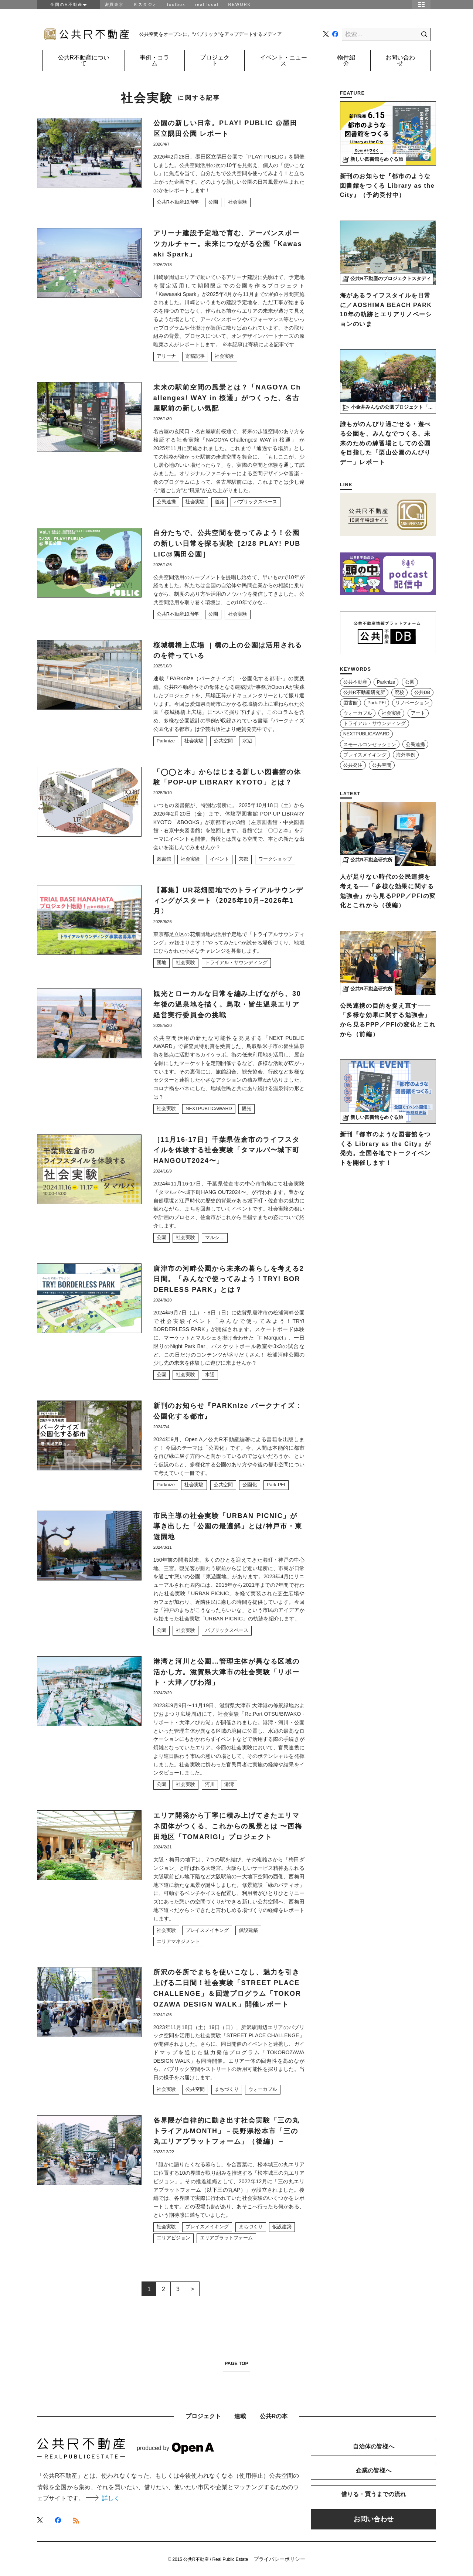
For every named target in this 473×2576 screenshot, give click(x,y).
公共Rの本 (274, 2416)
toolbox (176, 4)
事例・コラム (154, 60)
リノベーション (412, 702)
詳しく (102, 2498)
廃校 (399, 692)
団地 (161, 962)
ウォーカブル (262, 2089)
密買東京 (114, 4)
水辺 (247, 740)
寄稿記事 (195, 356)
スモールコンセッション (369, 744)
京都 (243, 859)
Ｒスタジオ (145, 4)
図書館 (164, 859)
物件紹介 (346, 60)
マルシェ (214, 1237)
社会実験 (237, 202)
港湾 (229, 1784)
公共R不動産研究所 (364, 692)
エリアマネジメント (178, 1941)
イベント (219, 859)
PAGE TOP (236, 2363)
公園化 (249, 1484)
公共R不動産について (84, 60)
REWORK (239, 4)
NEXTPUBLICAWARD (209, 1108)
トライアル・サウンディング (236, 962)
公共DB (422, 692)
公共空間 (223, 740)
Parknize (166, 740)
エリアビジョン (173, 2237)
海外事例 (405, 755)
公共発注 (353, 765)
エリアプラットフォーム (226, 2237)
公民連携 (166, 501)
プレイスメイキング (207, 1930)
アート (418, 713)
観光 (246, 1108)
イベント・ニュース (283, 60)
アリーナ (166, 356)
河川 (210, 1784)
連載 (240, 2416)
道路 (219, 501)
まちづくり (227, 2089)
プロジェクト (214, 60)
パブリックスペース (255, 501)
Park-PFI (276, 1484)
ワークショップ (275, 859)
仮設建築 (248, 1930)
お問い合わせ (400, 60)
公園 (213, 202)
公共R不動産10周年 (178, 202)
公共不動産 (355, 682)
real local (206, 4)
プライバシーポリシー (279, 2559)
